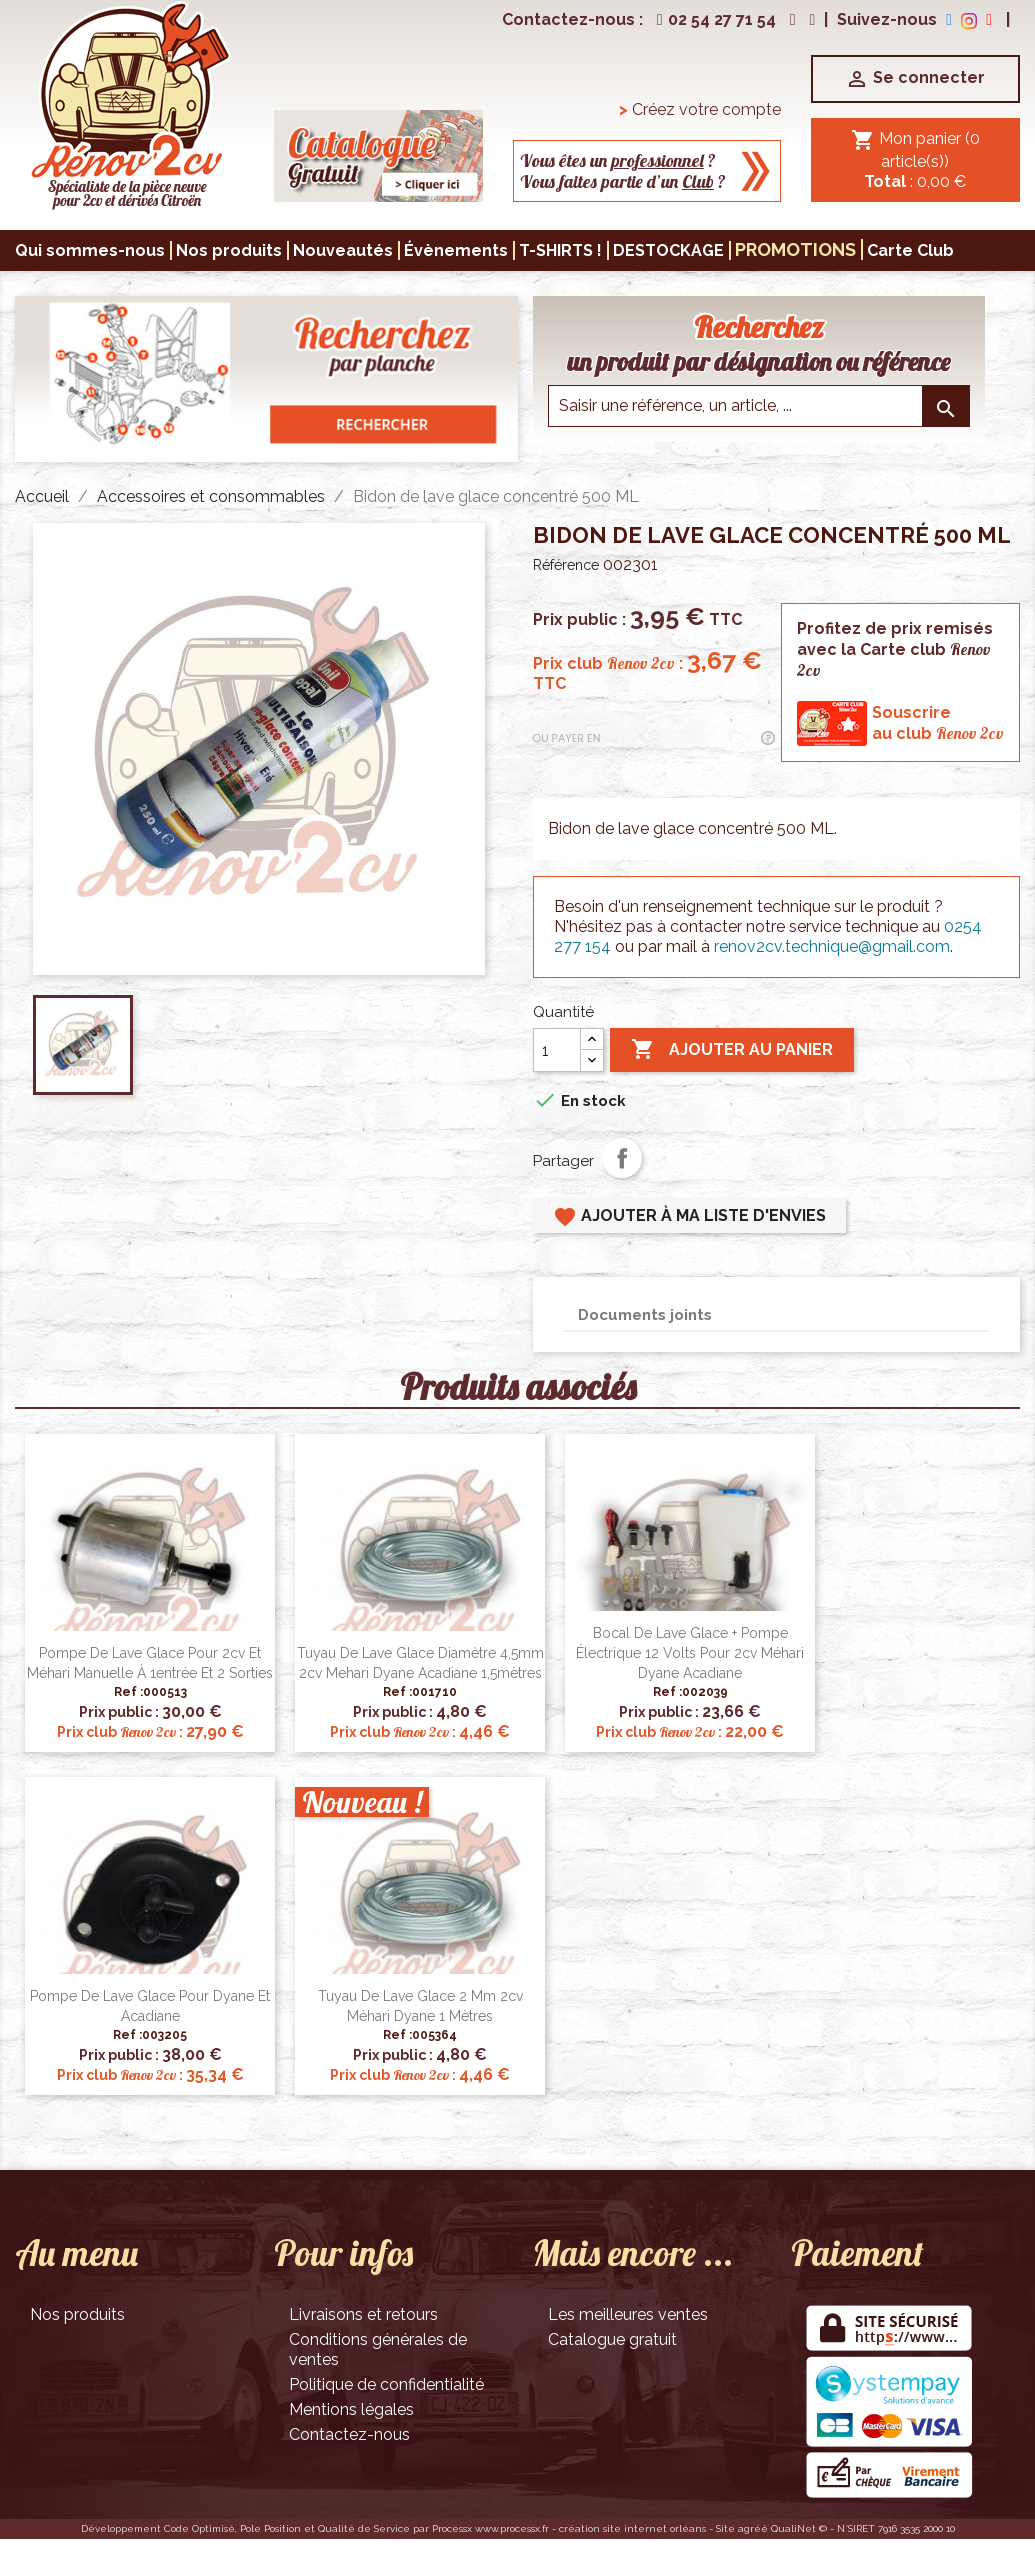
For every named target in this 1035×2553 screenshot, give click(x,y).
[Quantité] (557, 1050)
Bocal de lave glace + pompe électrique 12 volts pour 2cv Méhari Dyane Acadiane (690, 1653)
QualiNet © (799, 2528)
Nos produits (77, 2314)
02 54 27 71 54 (714, 19)
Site (725, 2528)
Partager (622, 1158)
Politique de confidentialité (386, 2384)
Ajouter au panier (732, 1050)
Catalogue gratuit (612, 2339)
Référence (566, 565)
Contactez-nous (349, 2434)
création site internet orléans (632, 2528)
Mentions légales (351, 2409)
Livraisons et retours (363, 2314)
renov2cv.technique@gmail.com (832, 946)
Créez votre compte (700, 109)
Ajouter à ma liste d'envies (689, 1217)
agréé (753, 2528)
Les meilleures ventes (628, 2314)
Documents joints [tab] (645, 1315)
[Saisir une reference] (759, 406)
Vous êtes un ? (618, 160)
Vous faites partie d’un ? (623, 181)
